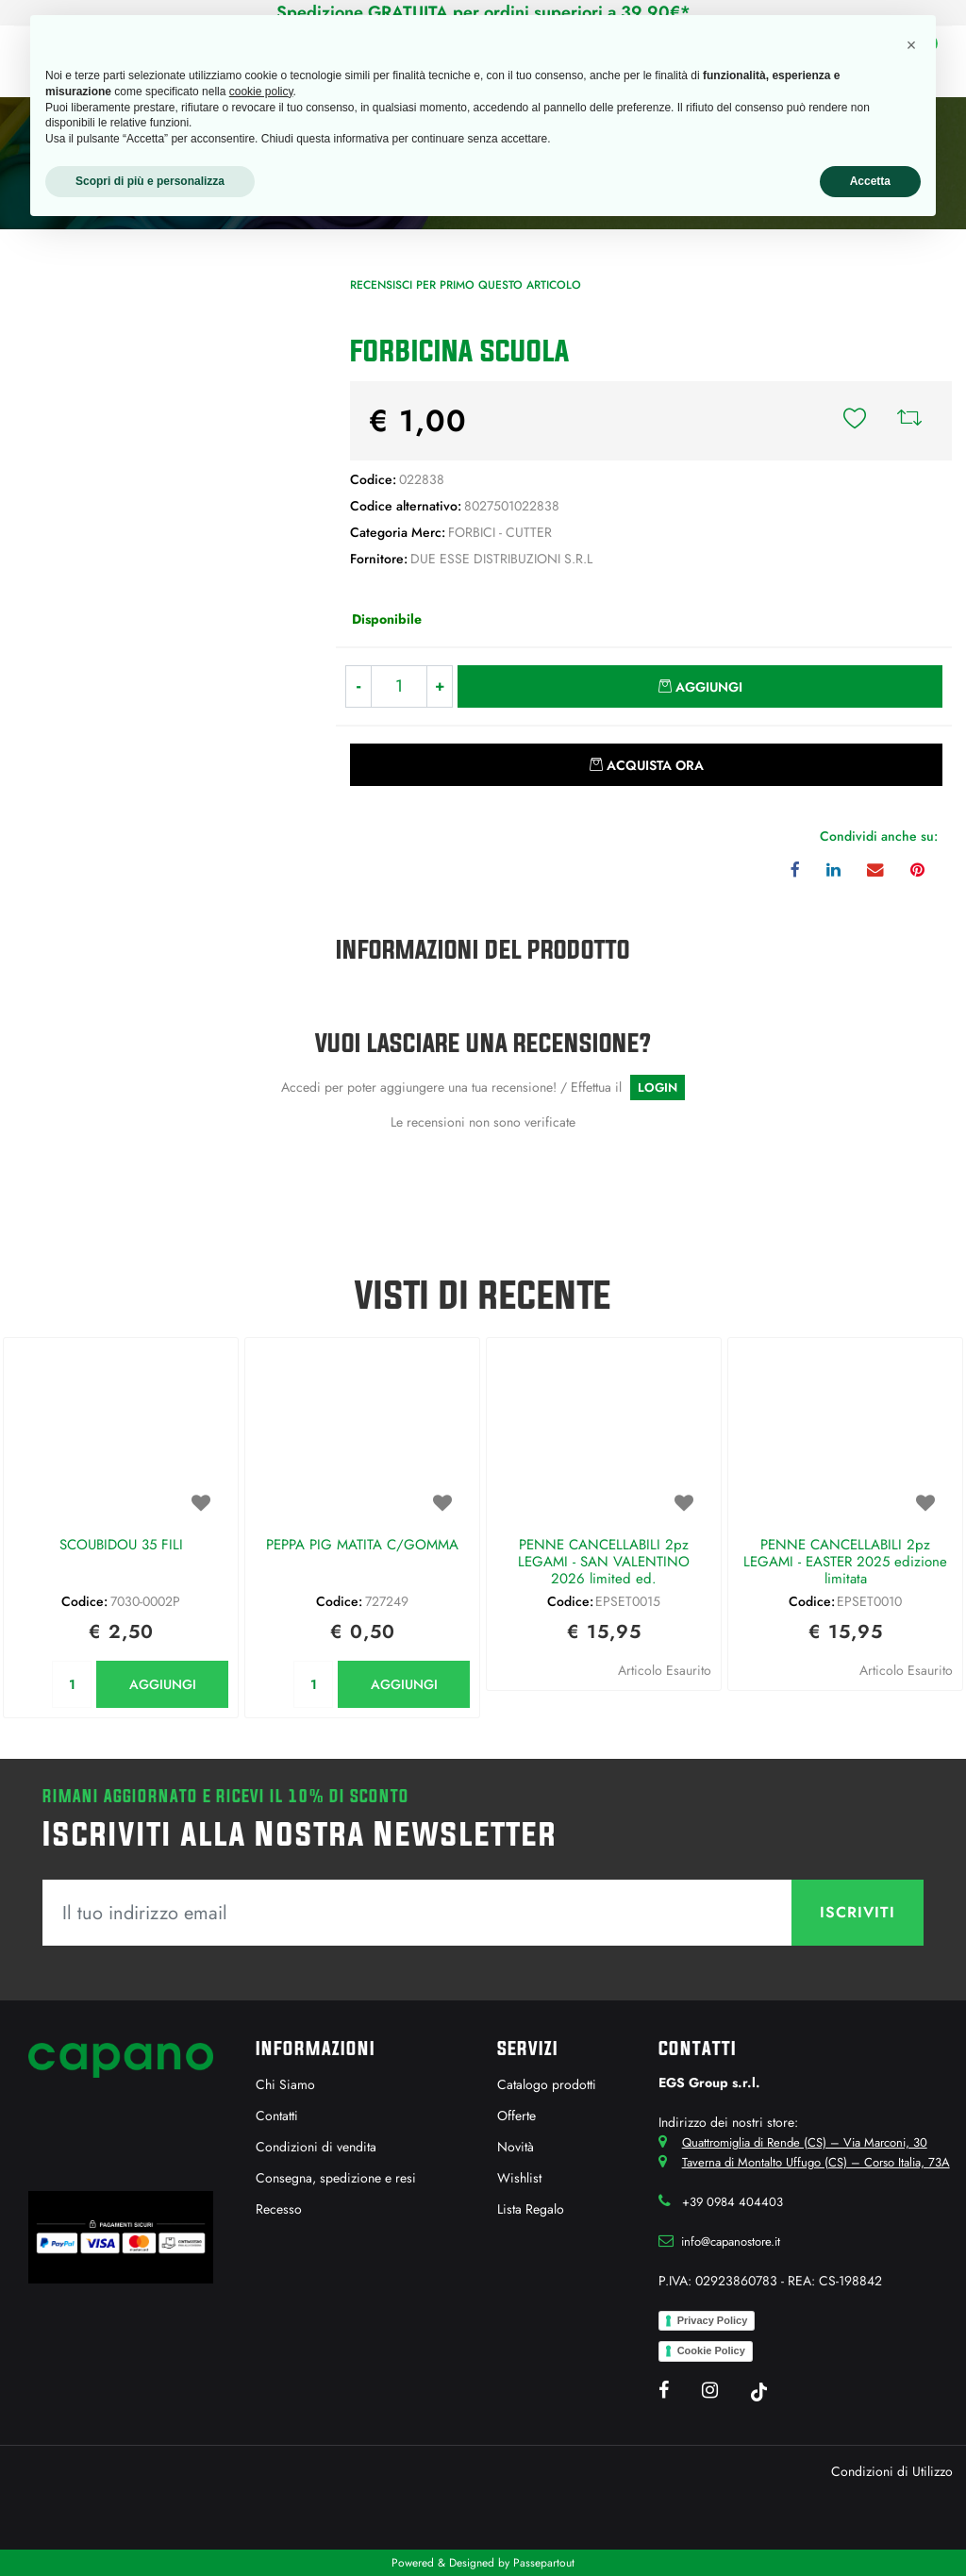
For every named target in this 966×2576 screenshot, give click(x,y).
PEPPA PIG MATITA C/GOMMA (362, 1545)
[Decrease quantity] (358, 686)
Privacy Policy (712, 2320)
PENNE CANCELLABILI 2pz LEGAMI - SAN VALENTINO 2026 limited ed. (604, 1562)
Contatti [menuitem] (277, 2115)
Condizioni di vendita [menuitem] (316, 2146)
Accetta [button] (870, 181)
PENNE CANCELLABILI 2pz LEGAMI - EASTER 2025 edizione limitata (845, 1562)
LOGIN (657, 1087)
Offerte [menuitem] (516, 2115)
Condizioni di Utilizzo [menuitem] (892, 2471)
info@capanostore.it (730, 2241)
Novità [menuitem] (515, 2146)
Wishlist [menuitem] (519, 2177)
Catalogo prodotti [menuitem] (546, 2084)
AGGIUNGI (162, 1684)
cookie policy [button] (261, 91)
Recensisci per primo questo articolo (465, 284)
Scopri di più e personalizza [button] (150, 181)
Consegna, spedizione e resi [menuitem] (336, 2177)
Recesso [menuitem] (279, 2209)
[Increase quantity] (440, 686)
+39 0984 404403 (732, 2202)
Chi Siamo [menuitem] (285, 2084)
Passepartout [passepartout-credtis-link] (544, 2562)
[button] (161, 380)
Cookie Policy (711, 2350)
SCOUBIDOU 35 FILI (121, 1545)
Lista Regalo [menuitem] (530, 2209)
